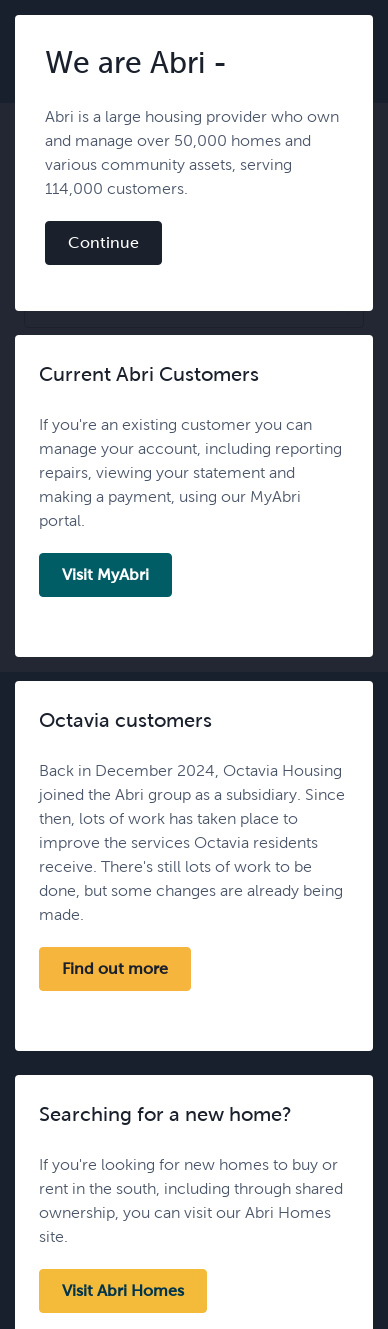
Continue (103, 242)
